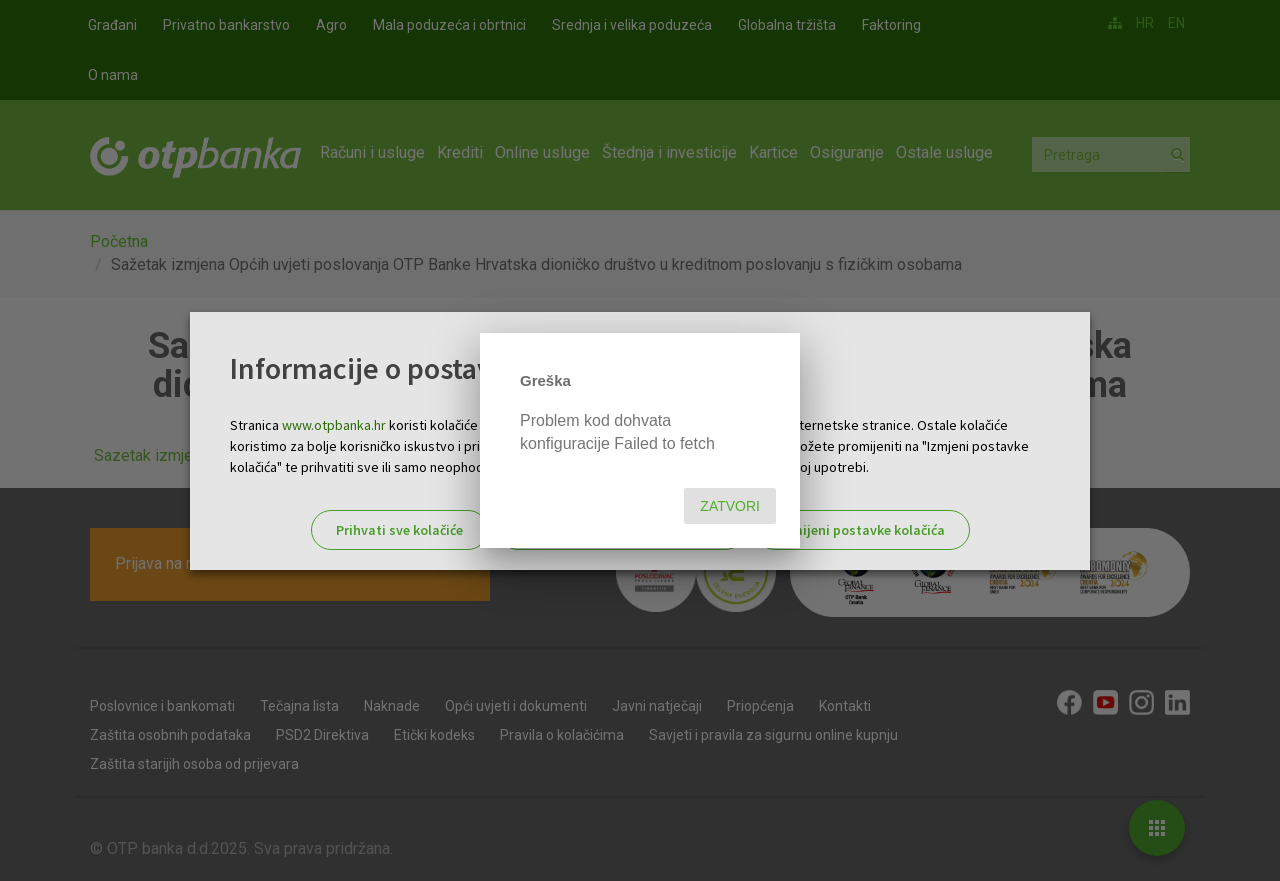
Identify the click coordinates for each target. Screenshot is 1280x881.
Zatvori (730, 506)
